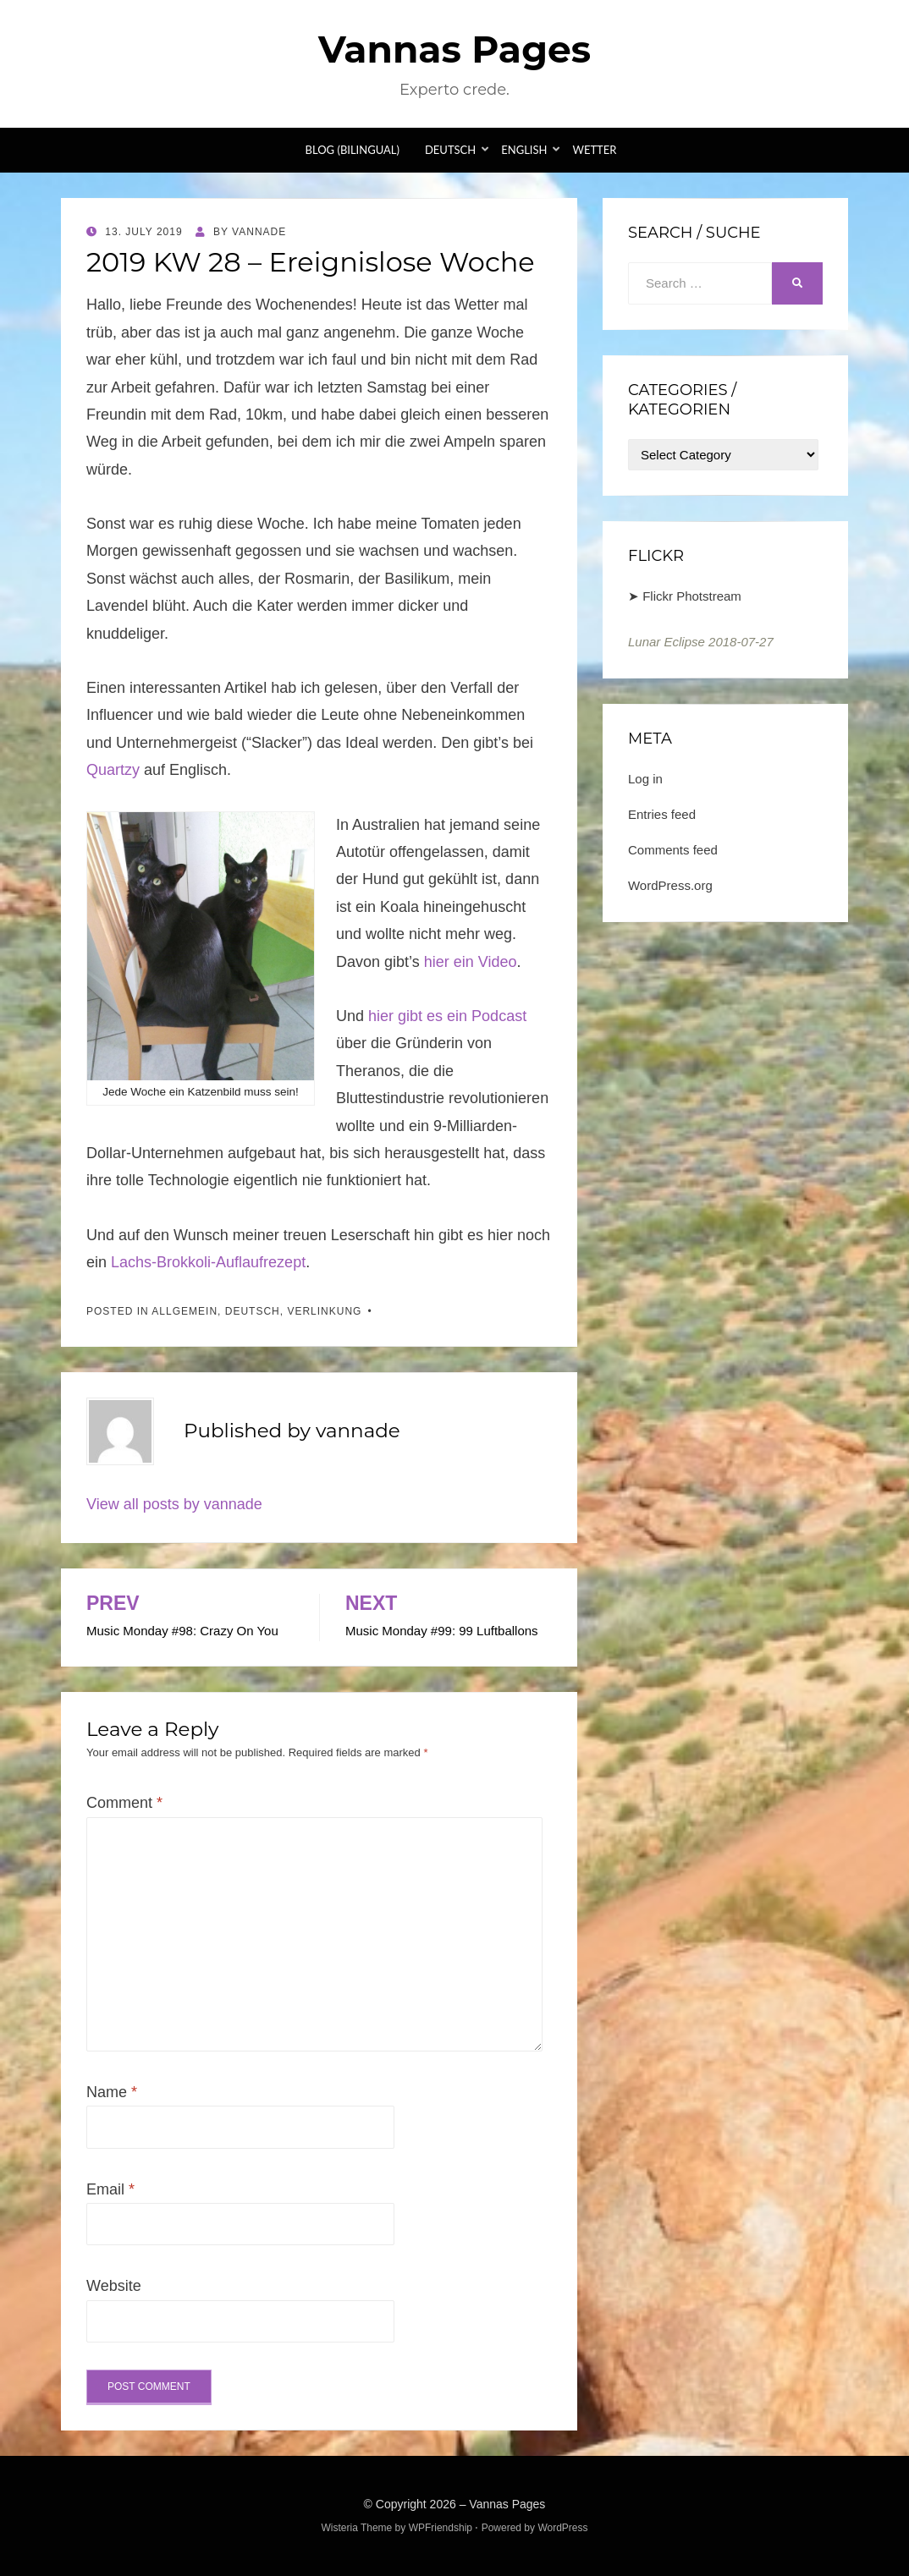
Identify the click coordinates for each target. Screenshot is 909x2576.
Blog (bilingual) (352, 150)
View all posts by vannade (174, 1504)
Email (110, 2189)
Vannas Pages (454, 49)
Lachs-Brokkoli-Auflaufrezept (208, 1262)
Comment (124, 1802)
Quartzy (113, 769)
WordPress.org (670, 885)
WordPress (562, 2528)
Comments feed (673, 850)
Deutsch (450, 150)
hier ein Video (470, 961)
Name (111, 2092)
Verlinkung (324, 1311)
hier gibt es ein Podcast (447, 1016)
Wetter (594, 150)
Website (113, 2285)
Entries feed (662, 814)
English (524, 150)
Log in (645, 779)
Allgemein (185, 1311)
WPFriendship (440, 2528)
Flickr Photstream (691, 596)
